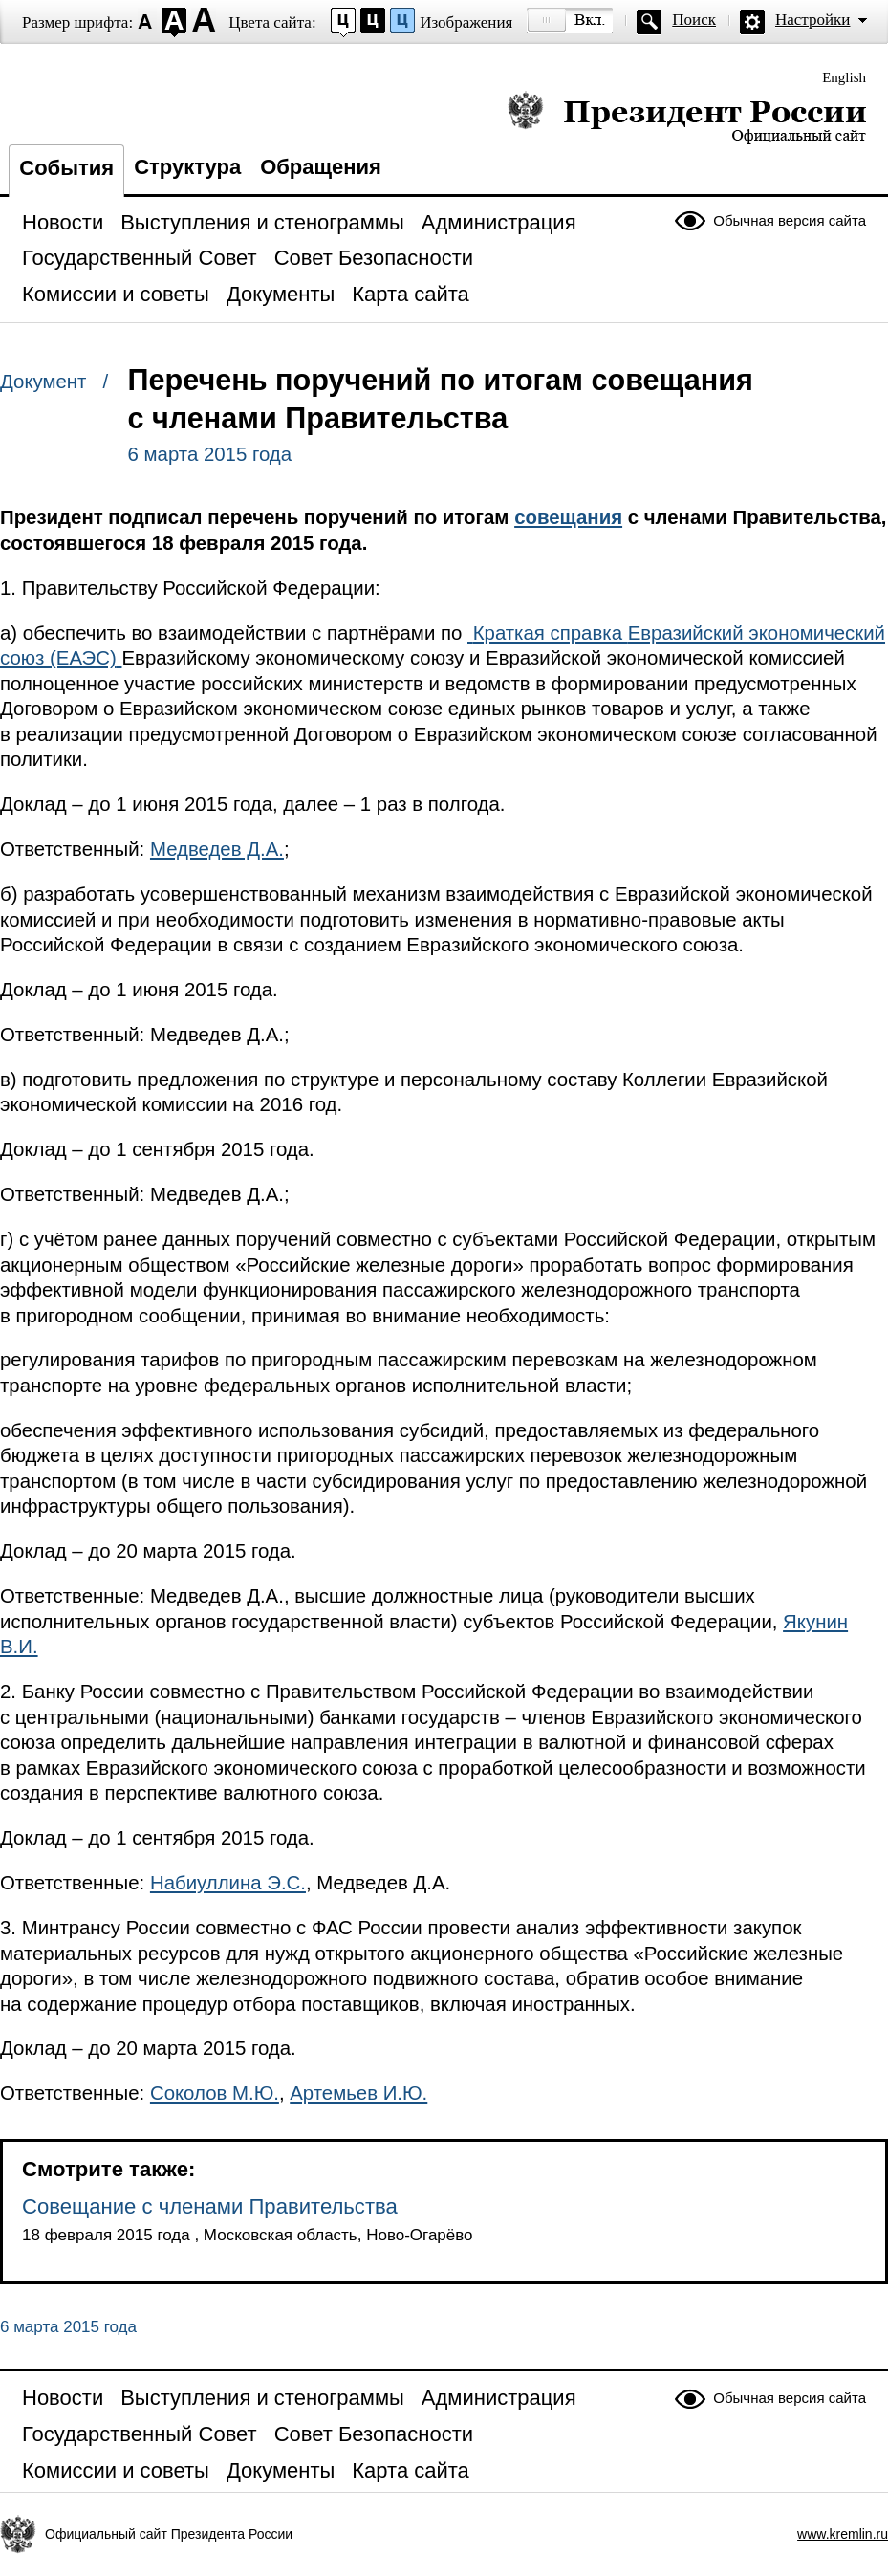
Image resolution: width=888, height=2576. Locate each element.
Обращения (320, 167)
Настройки (812, 20)
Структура (187, 167)
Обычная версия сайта (789, 220)
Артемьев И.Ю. (358, 2093)
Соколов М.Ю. (214, 2093)
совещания (568, 517)
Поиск (694, 20)
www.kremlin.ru (842, 2534)
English (844, 77)
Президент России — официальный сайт (687, 117)
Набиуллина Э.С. (228, 1882)
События (66, 168)
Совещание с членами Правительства (210, 2206)
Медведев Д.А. (217, 849)
